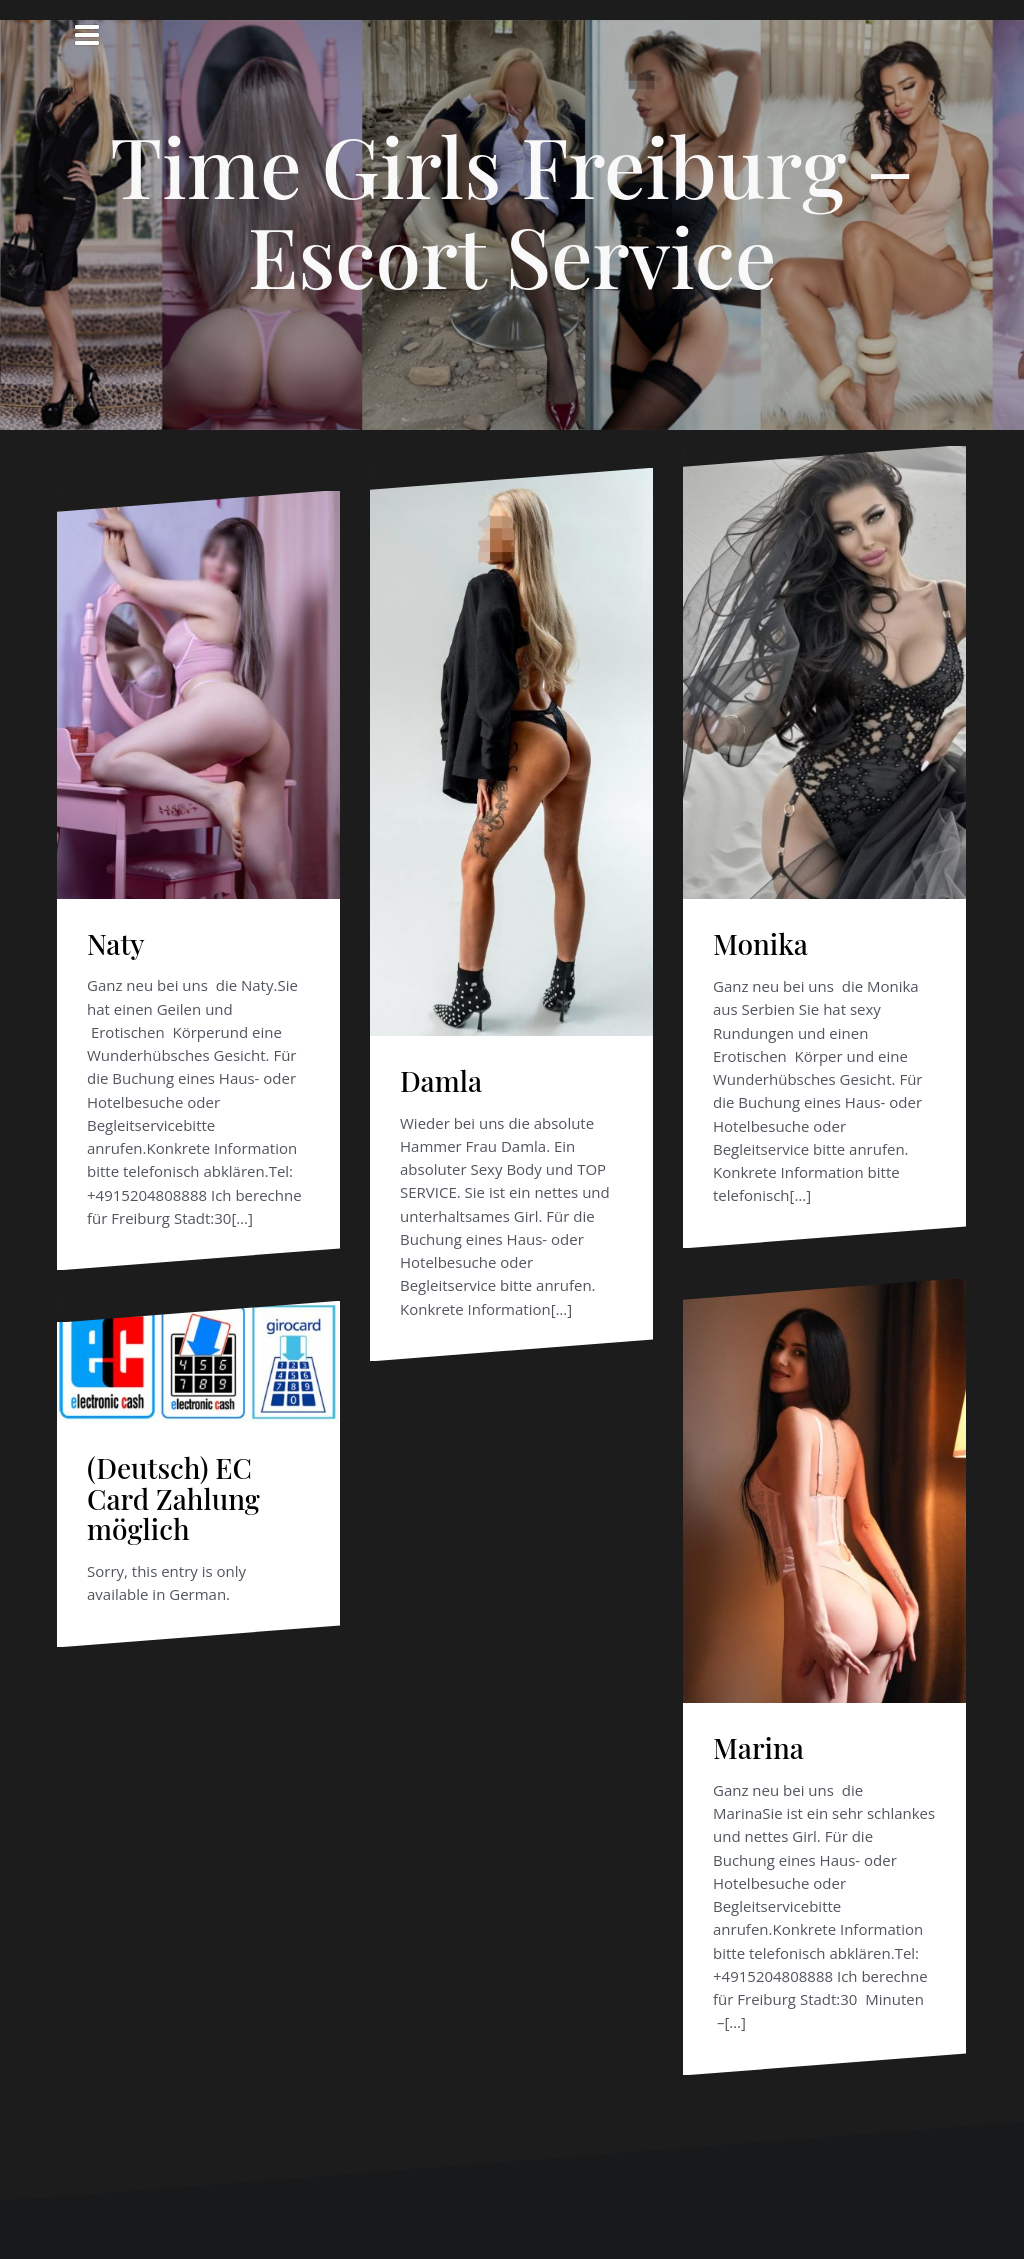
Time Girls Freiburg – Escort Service (512, 210)
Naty (116, 943)
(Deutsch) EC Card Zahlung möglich (173, 1498)
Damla (441, 1080)
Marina (758, 1747)
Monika (760, 943)
